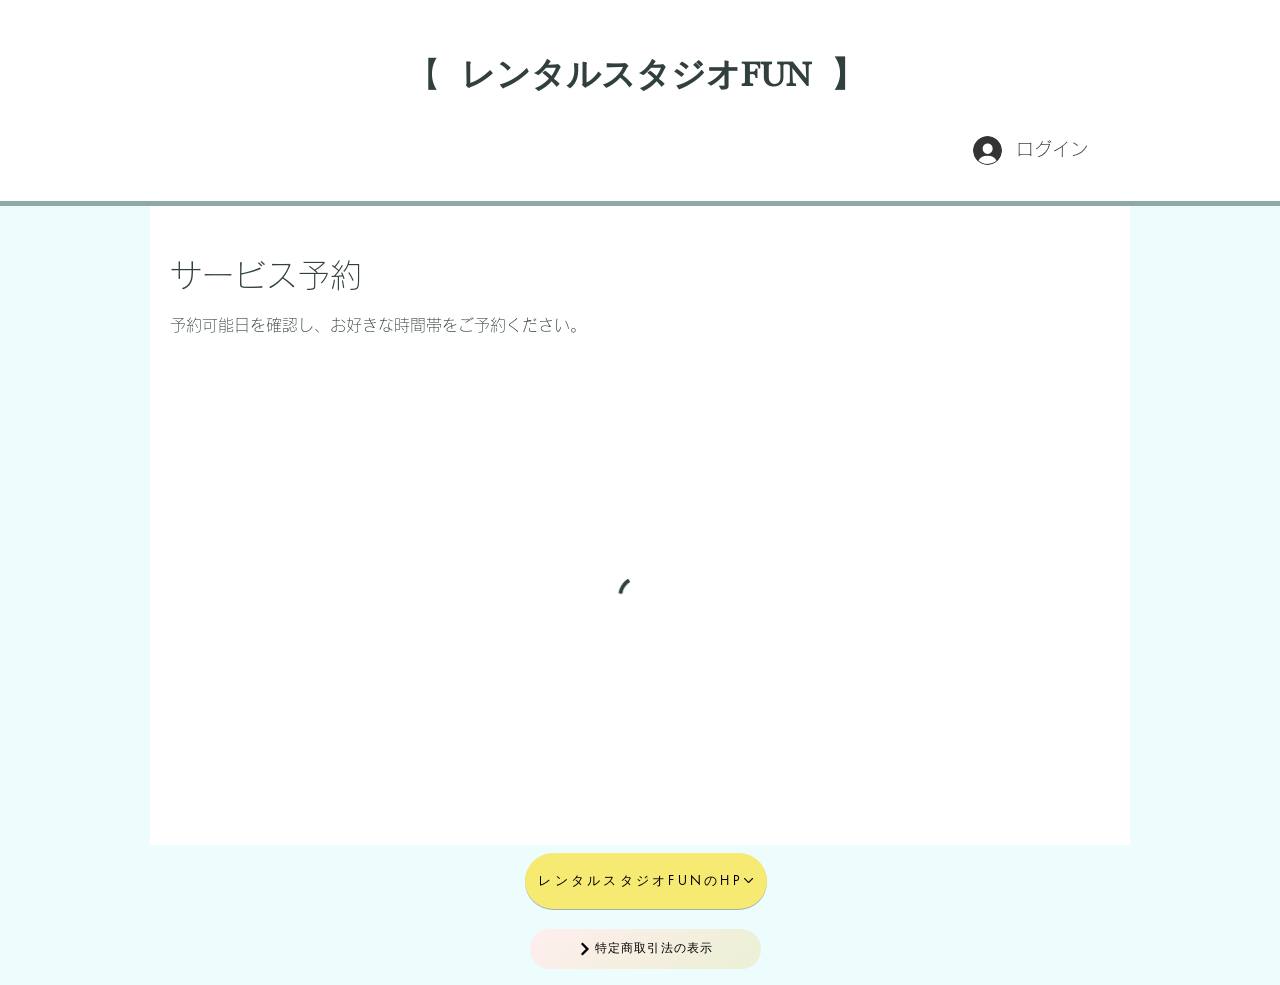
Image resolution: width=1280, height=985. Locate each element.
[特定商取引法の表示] (645, 949)
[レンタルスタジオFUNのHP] (646, 881)
